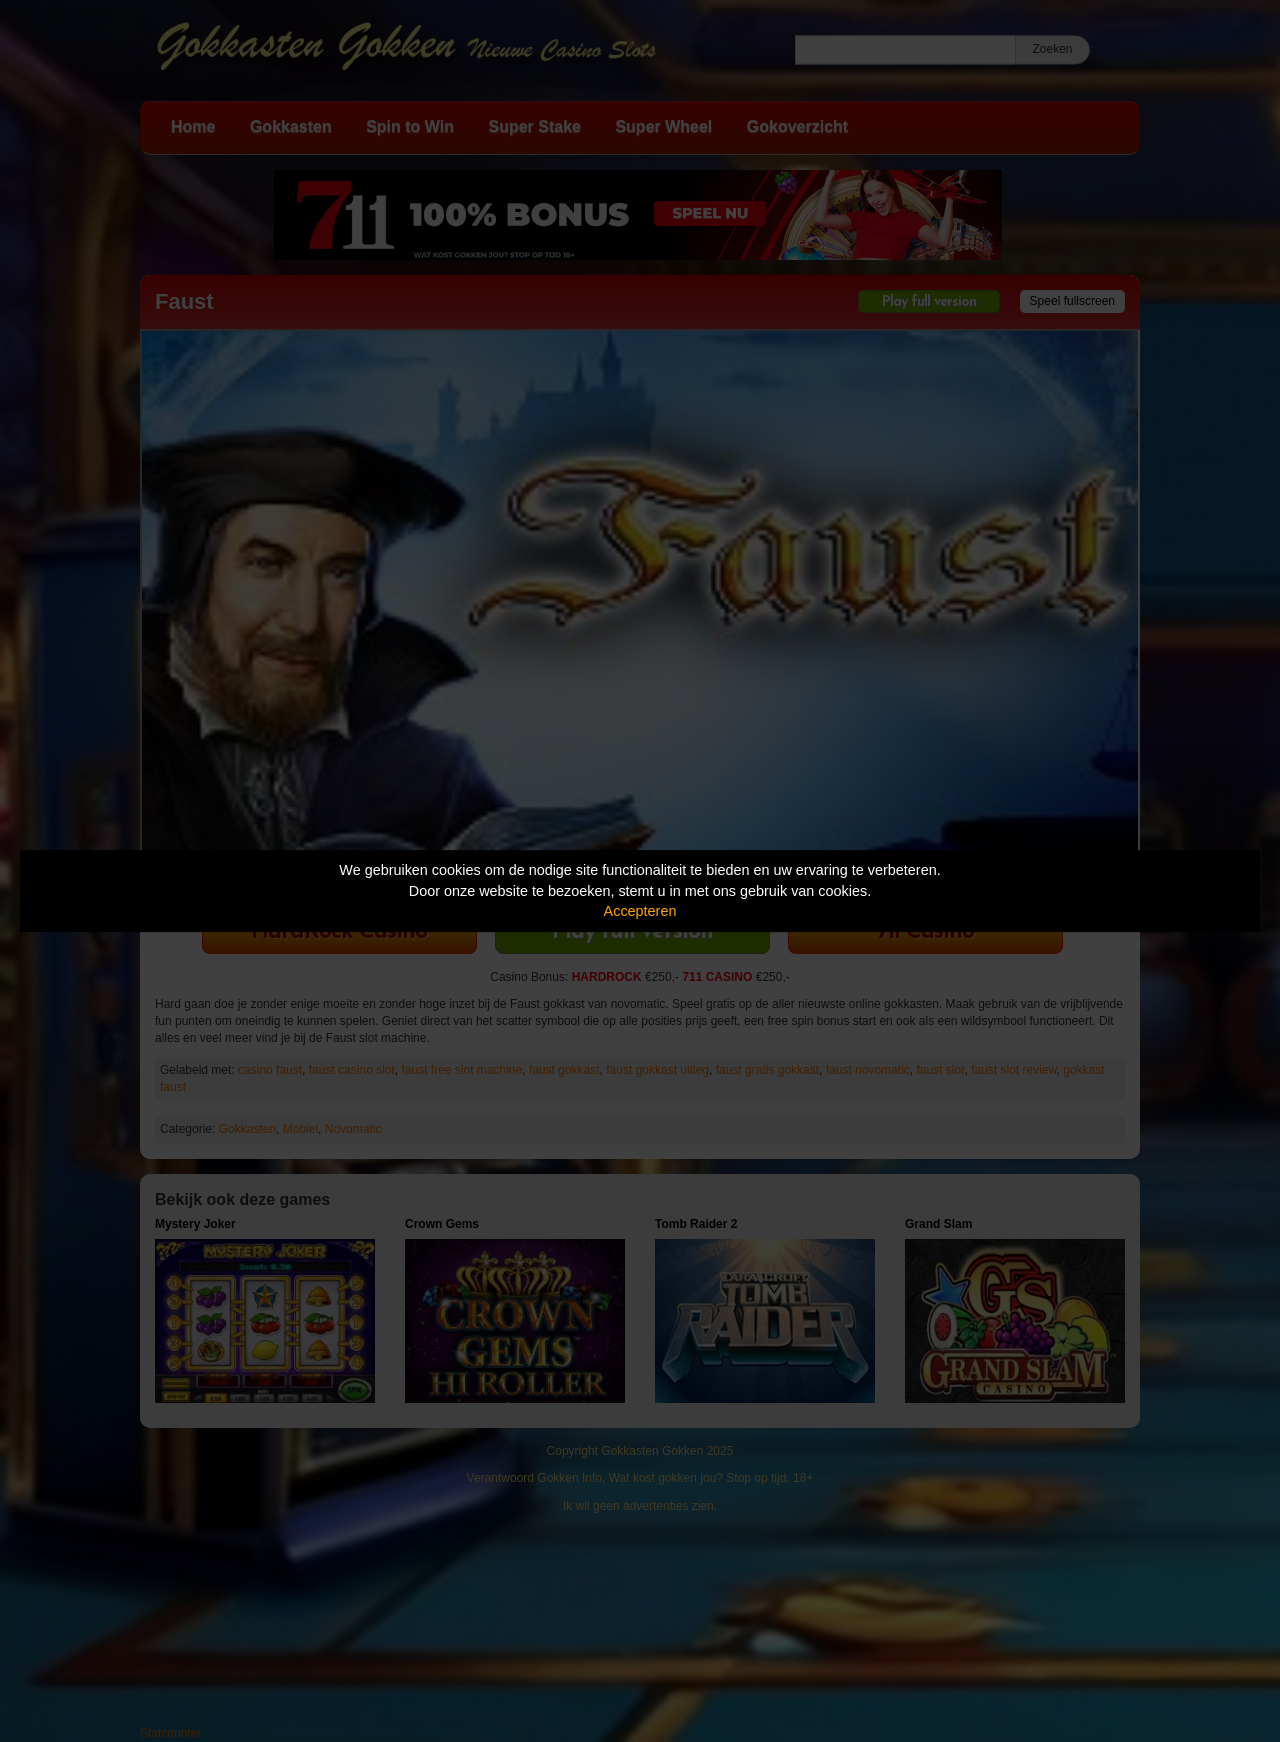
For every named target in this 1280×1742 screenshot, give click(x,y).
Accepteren (640, 911)
